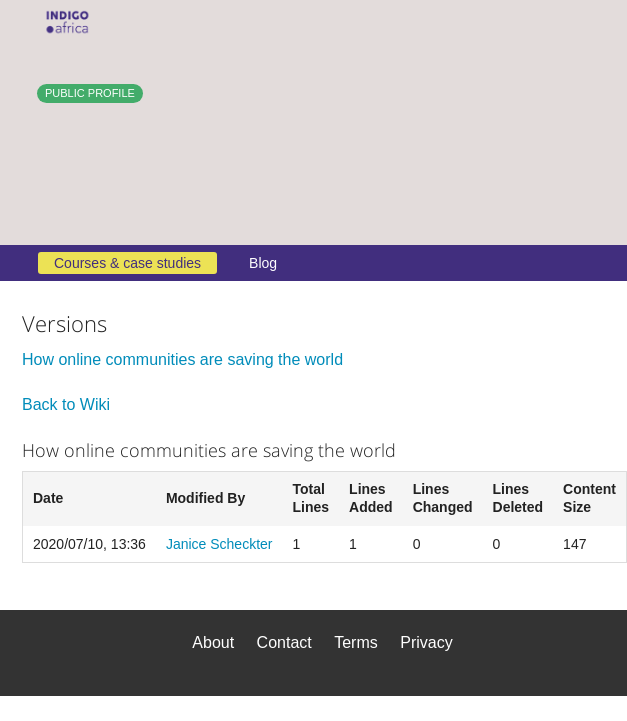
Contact (284, 642)
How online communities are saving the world (182, 359)
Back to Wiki (66, 404)
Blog (263, 263)
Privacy (426, 642)
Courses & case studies (127, 263)
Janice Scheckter (219, 544)
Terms (356, 642)
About (213, 642)
